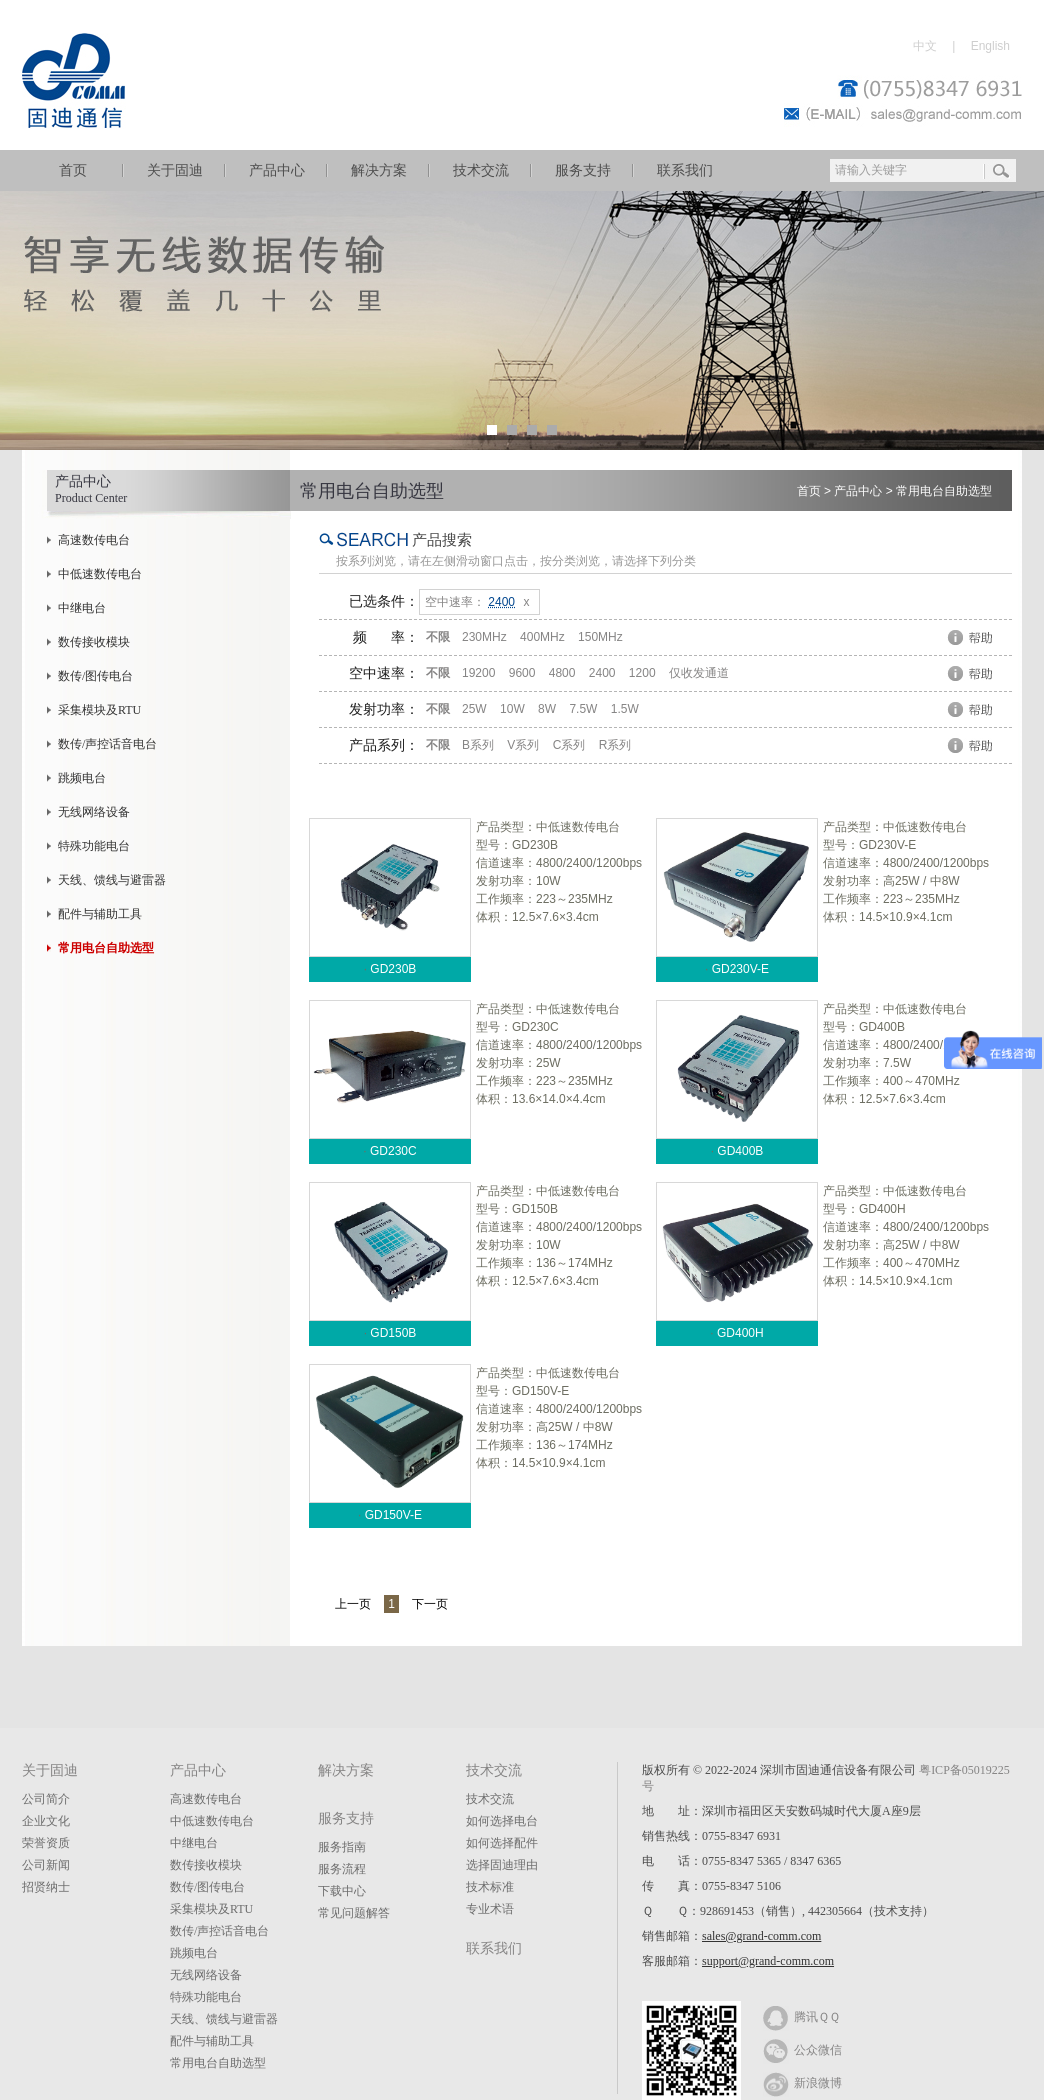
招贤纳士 (46, 1887)
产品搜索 (442, 540)
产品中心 (277, 170)
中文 (925, 46)
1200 (642, 673)
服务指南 (342, 1847)
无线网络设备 (94, 812)
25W (474, 709)
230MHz (484, 637)
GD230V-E (740, 969)
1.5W (625, 709)
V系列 (523, 745)
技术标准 (490, 1887)
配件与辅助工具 (100, 914)
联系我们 (685, 170)
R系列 (615, 745)
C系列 (569, 745)
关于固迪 (175, 170)
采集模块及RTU (99, 710)
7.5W (583, 709)
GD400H (740, 1333)
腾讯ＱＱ (801, 2016)
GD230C (393, 1151)
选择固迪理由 (502, 1865)
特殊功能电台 (94, 846)
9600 (522, 673)
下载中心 (342, 1891)
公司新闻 (46, 1865)
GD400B (740, 1151)
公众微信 (802, 2049)
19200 (478, 673)
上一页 (353, 1604)
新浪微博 (802, 2082)
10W (512, 709)
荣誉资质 (46, 1843)
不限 (438, 637)
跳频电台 (82, 778)
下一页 (430, 1604)
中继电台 (82, 608)
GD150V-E (393, 1515)
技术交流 (481, 170)
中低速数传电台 (100, 574)
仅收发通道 (699, 673)
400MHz (542, 637)
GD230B (393, 969)
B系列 (478, 745)
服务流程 (342, 1869)
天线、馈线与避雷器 (112, 880)
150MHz (600, 637)
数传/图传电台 (95, 676)
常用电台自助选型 (944, 491)
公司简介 (46, 1799)
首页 (73, 170)
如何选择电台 (502, 1821)
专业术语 (490, 1909)
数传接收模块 (94, 642)
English (990, 46)
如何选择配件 (502, 1843)
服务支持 (583, 170)
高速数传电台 (94, 540)
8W (547, 709)
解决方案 (379, 170)
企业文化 (46, 1821)
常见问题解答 (354, 1913)
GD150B (393, 1333)
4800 (562, 673)
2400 (602, 673)
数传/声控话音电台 (107, 744)
